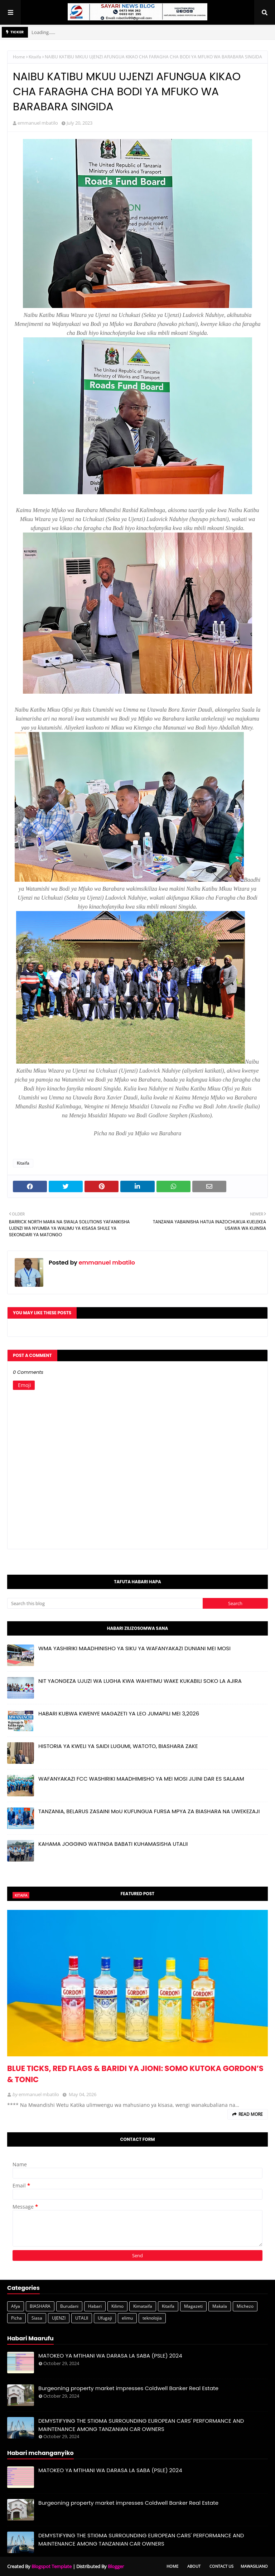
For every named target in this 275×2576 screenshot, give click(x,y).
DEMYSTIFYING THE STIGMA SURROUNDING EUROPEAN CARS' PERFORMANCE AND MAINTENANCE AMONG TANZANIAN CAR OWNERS (141, 2425)
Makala (219, 2306)
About (194, 2566)
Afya (15, 2306)
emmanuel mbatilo (38, 123)
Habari (95, 2306)
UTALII (81, 2318)
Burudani (69, 2306)
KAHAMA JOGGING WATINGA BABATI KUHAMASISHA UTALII (113, 1844)
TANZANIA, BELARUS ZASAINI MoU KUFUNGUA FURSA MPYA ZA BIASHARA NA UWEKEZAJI (149, 1811)
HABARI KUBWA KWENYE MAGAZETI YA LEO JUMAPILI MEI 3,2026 (118, 1713)
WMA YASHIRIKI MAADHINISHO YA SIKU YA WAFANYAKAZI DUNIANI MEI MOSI (134, 1648)
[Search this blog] (105, 1603)
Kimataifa (142, 2306)
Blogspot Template (52, 2566)
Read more (250, 2114)
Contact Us (221, 2566)
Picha (16, 2318)
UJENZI (59, 2318)
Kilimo (117, 2306)
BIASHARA (40, 2306)
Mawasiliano (254, 2566)
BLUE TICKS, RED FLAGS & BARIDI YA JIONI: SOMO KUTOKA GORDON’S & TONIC (135, 2074)
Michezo (245, 2306)
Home (19, 57)
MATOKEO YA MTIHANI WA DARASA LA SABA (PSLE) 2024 (110, 2355)
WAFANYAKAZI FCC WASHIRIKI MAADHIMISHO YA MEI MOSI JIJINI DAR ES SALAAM (141, 1778)
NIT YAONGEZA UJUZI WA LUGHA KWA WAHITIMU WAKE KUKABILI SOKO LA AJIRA (140, 1681)
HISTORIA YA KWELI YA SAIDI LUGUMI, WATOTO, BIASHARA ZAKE (118, 1746)
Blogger (116, 2566)
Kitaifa (35, 57)
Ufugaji (105, 2318)
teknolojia (152, 2318)
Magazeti (193, 2306)
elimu (127, 2318)
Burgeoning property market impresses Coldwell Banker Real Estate (128, 2388)
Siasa (37, 2318)
